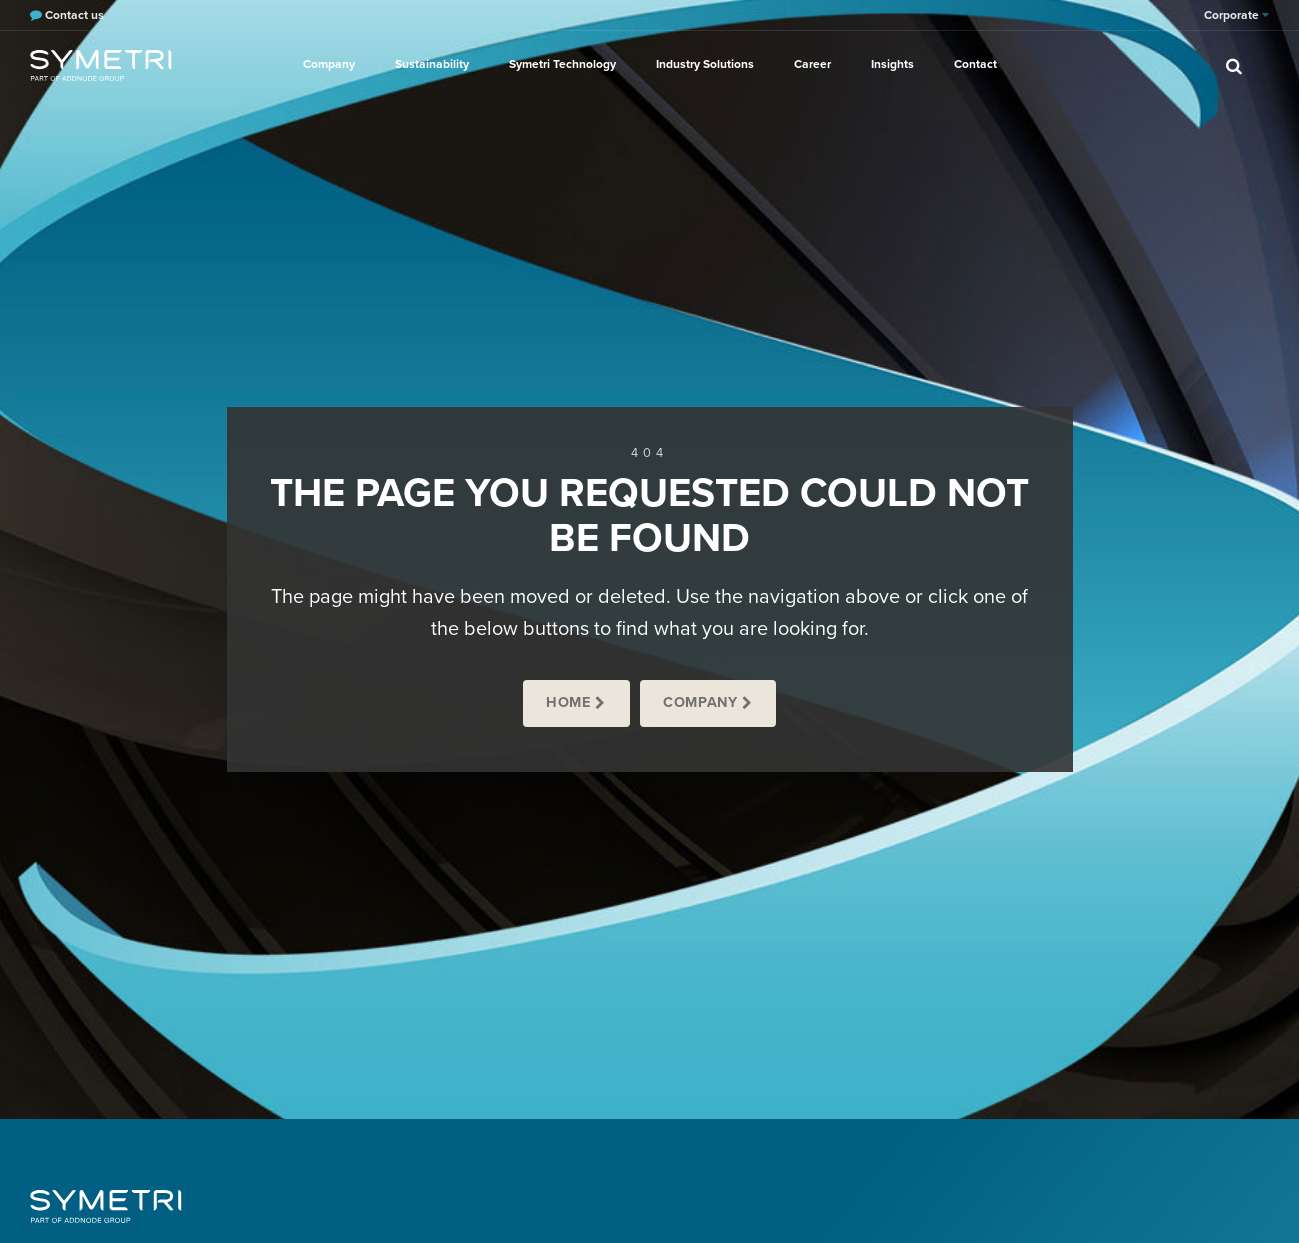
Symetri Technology (562, 64)
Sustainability (432, 64)
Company (329, 64)
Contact (975, 64)
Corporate (1236, 15)
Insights (892, 64)
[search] (1234, 65)
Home (568, 702)
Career (812, 64)
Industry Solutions (705, 64)
